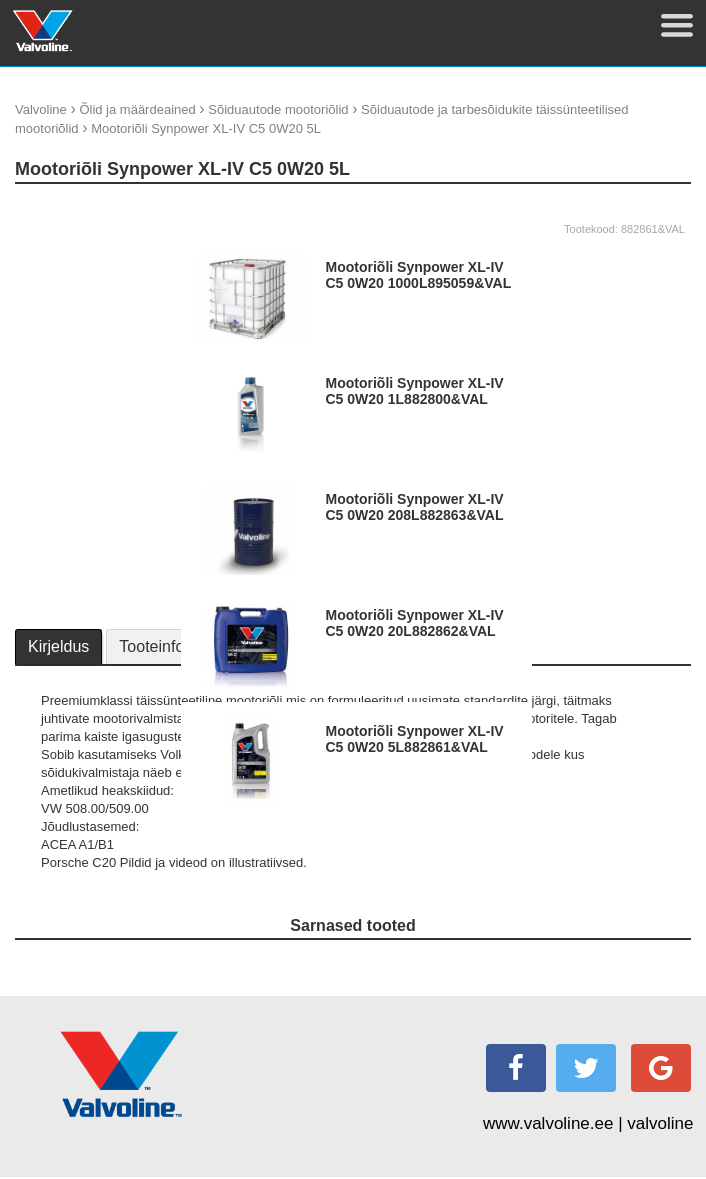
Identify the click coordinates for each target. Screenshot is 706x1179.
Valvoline (41, 109)
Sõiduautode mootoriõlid (278, 109)
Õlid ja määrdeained (137, 109)
